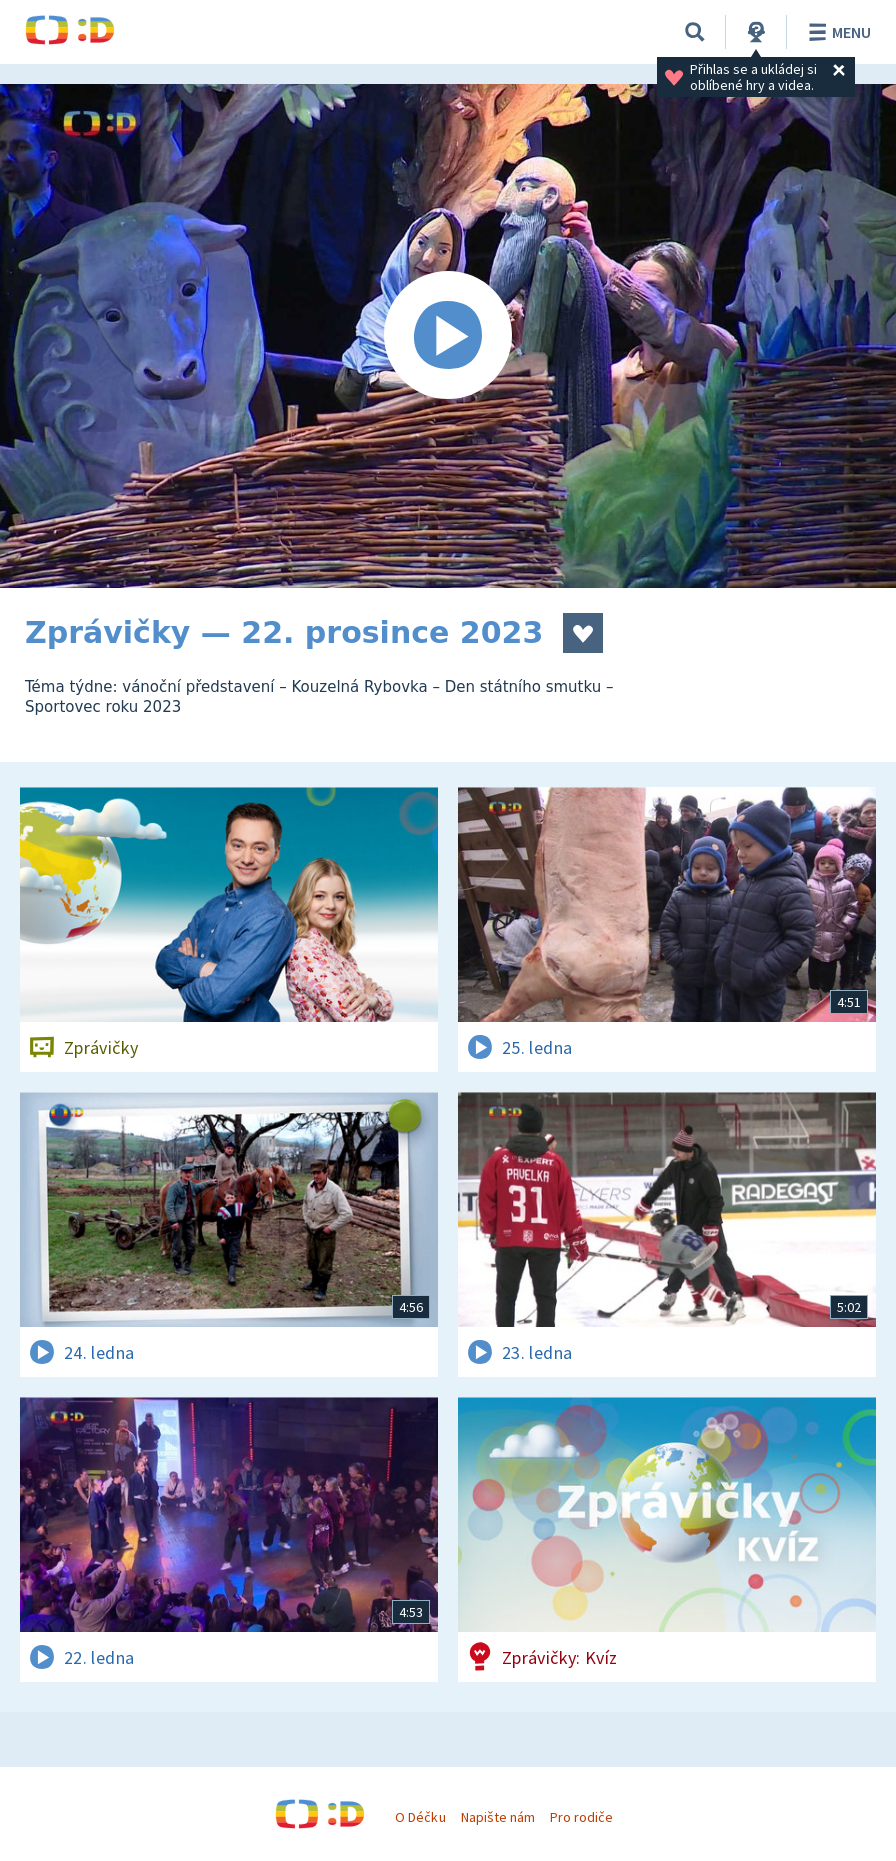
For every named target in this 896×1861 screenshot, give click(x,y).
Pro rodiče (581, 1817)
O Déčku (420, 1817)
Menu (836, 32)
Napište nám (498, 1817)
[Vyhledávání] (695, 32)
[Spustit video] (448, 336)
